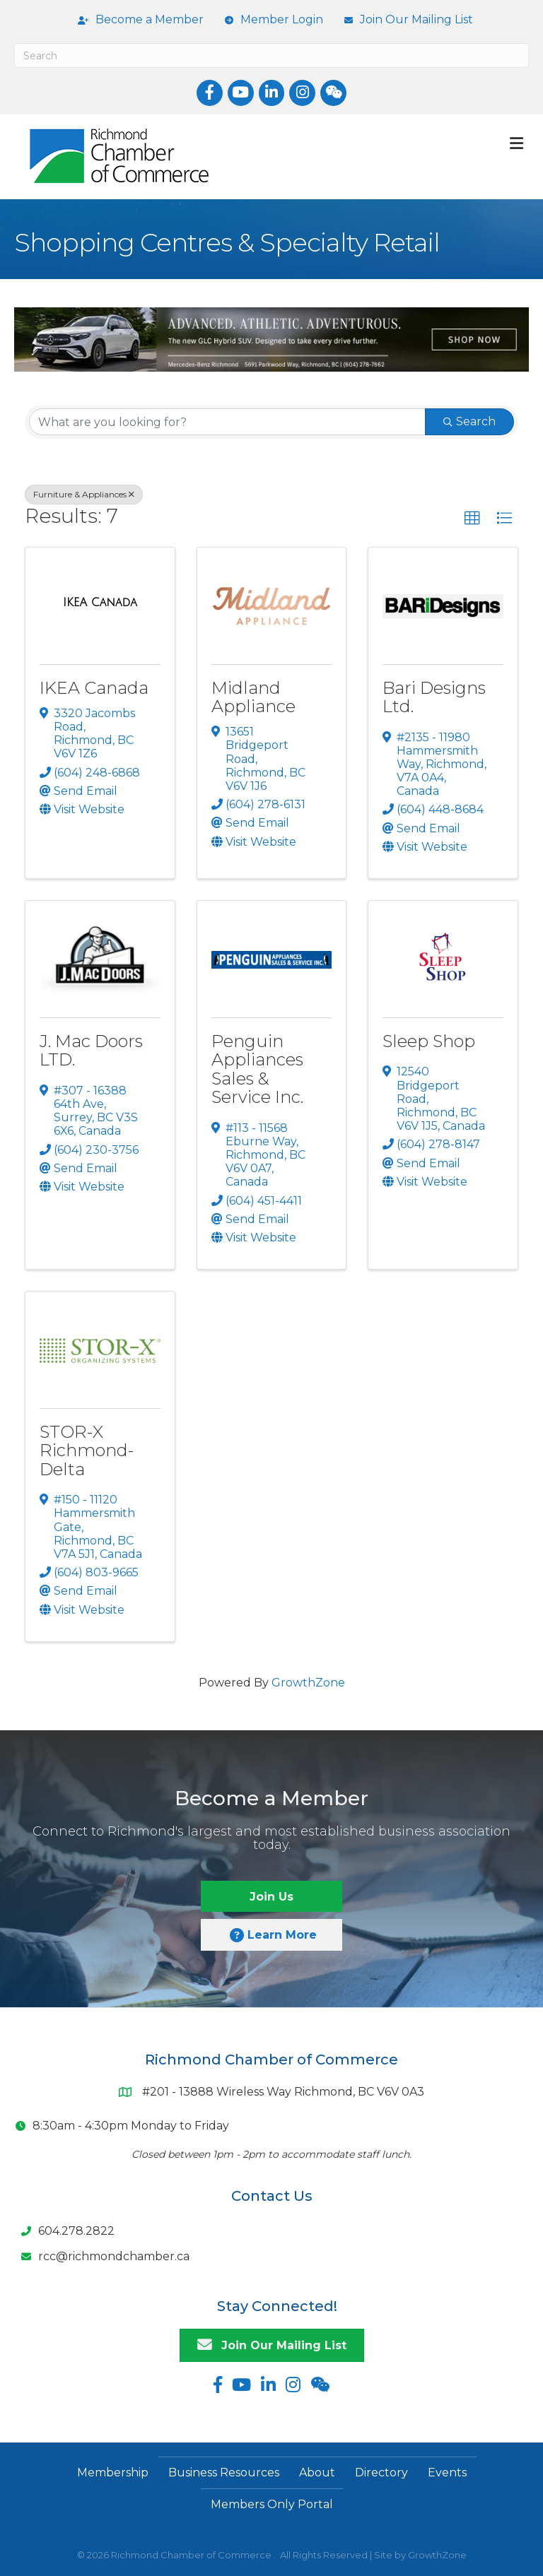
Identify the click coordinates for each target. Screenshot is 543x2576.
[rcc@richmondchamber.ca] (101, 2256)
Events (447, 2472)
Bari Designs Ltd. (434, 697)
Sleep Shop (429, 1041)
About (317, 2472)
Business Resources (223, 2472)
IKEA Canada (94, 688)
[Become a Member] (137, 20)
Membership (112, 2472)
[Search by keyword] (227, 421)
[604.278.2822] (64, 2231)
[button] (472, 518)
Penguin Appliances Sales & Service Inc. (257, 1069)
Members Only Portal (272, 2504)
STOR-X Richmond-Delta (87, 1450)
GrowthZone (308, 1682)
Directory (381, 2472)
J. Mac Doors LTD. (91, 1050)
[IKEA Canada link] (100, 603)
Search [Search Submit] (469, 421)
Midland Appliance (253, 697)
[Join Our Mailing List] (405, 20)
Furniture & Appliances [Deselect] (83, 494)
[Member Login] (270, 20)
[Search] (271, 55)
